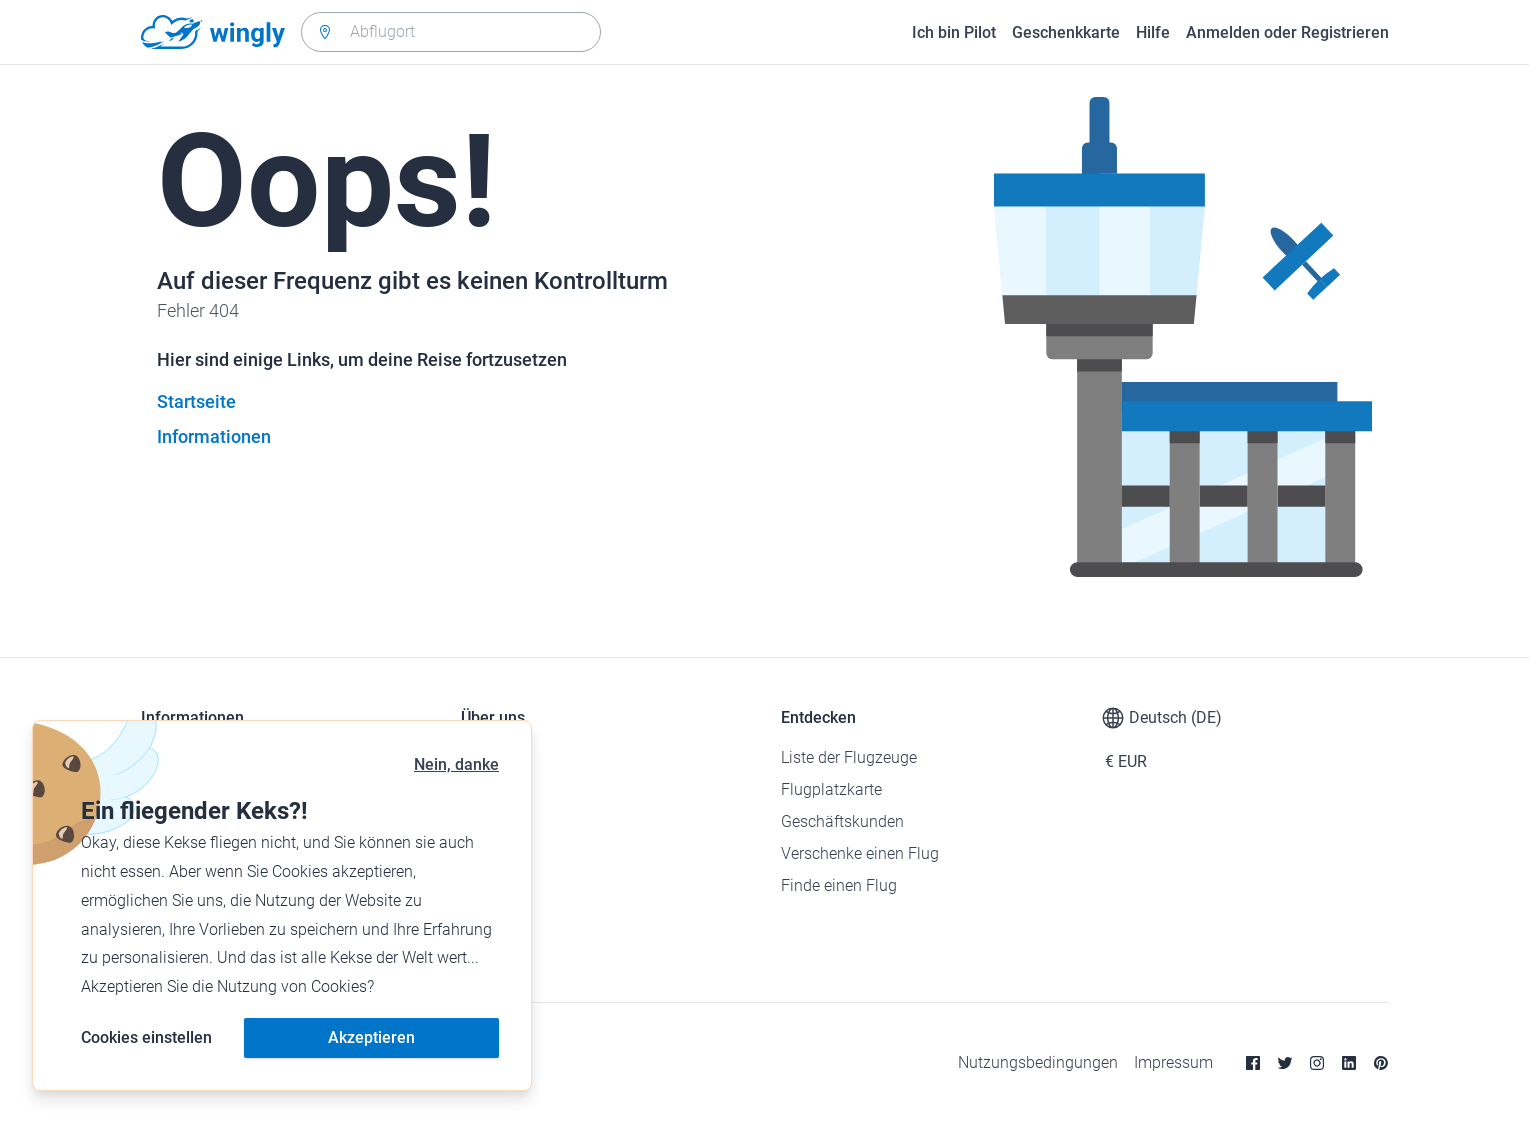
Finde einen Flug (839, 885)
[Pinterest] (1381, 1063)
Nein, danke (456, 764)
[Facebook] (1253, 1063)
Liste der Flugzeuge (849, 757)
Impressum (1173, 1062)
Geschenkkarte (1066, 32)
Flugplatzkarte (831, 789)
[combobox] (451, 32)
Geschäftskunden (842, 821)
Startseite (196, 401)
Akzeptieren (371, 1037)
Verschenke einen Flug (860, 853)
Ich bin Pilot (954, 32)
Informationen (214, 436)
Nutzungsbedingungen (1038, 1062)
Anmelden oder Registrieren (1287, 32)
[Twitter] (1285, 1063)
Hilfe (1153, 32)
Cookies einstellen (146, 1037)
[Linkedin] (1349, 1063)
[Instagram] (1317, 1063)
